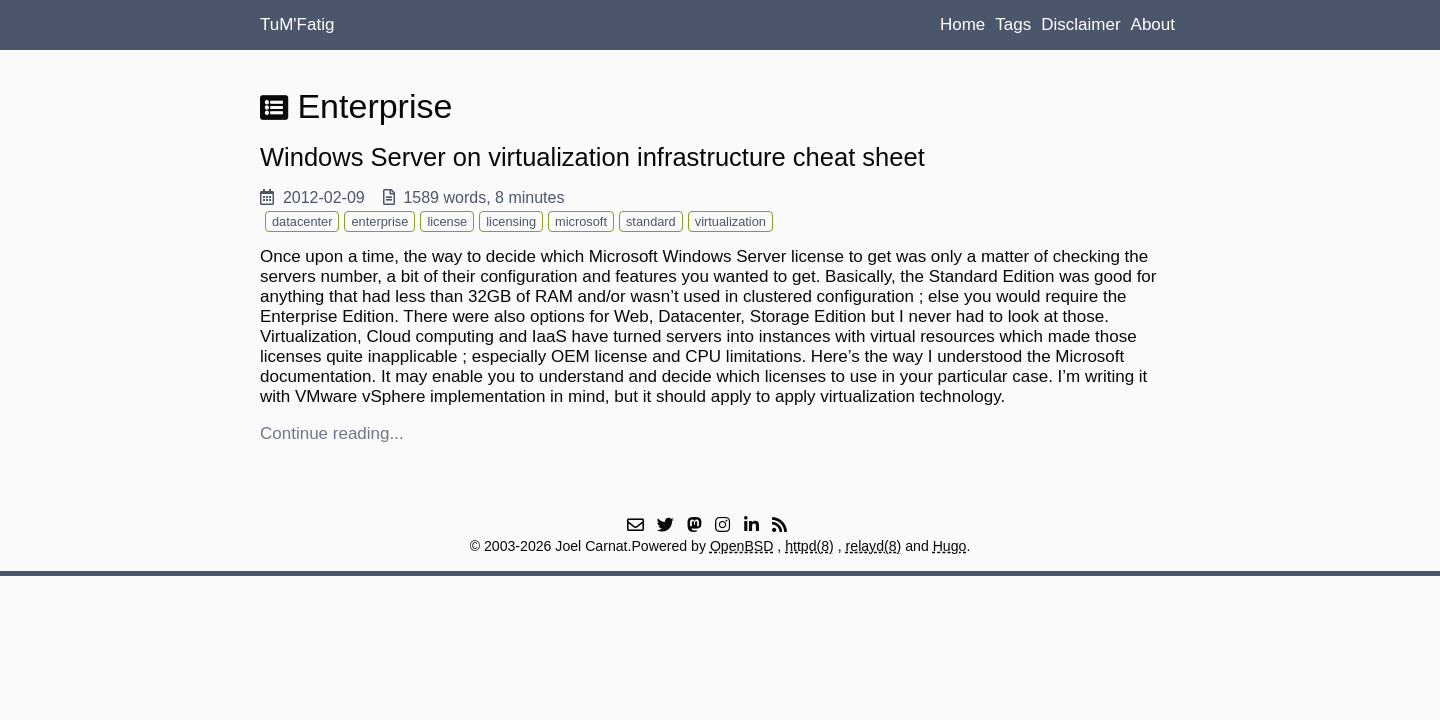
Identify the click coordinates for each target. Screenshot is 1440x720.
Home (962, 24)
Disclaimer (1080, 24)
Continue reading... (332, 433)
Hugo (950, 546)
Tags (1013, 24)
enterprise (379, 221)
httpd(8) (809, 546)
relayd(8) (874, 546)
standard (651, 221)
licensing (511, 221)
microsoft (581, 221)
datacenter (302, 221)
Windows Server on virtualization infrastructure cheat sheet (592, 157)
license (447, 221)
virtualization (730, 221)
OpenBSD (742, 546)
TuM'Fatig (297, 24)
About (1153, 24)
